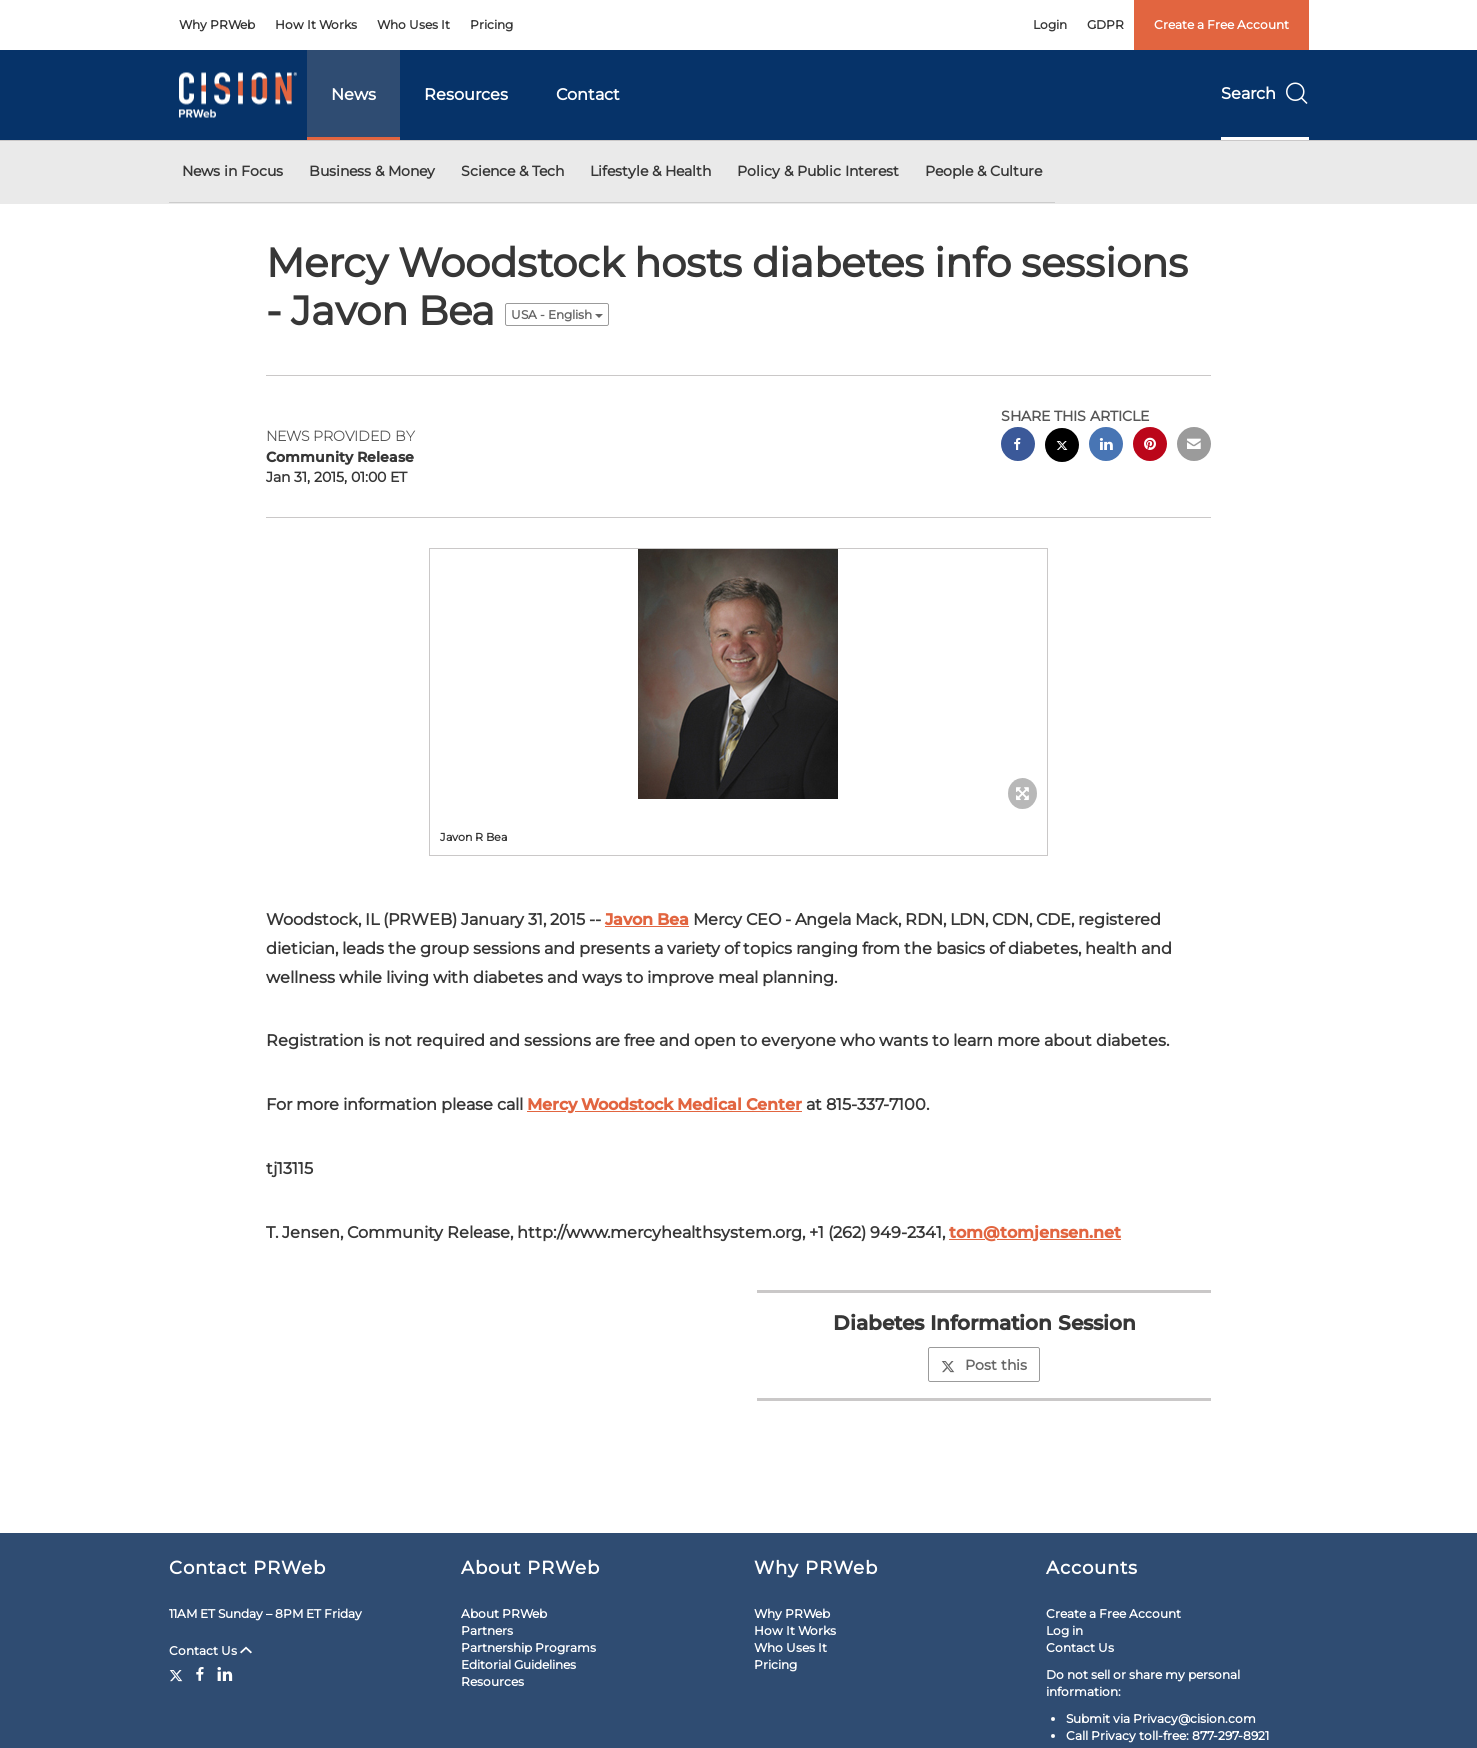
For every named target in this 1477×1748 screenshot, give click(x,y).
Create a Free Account (1221, 24)
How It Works (316, 24)
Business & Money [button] (372, 171)
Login (1050, 24)
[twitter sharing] (1062, 447)
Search (1265, 93)
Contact (588, 94)
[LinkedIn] (225, 1674)
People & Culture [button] (983, 171)
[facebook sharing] (1018, 446)
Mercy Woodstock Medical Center (664, 1104)
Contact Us (210, 1650)
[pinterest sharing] (1150, 446)
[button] (739, 674)
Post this (984, 1365)
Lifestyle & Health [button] (650, 171)
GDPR (1105, 24)
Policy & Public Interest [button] (818, 171)
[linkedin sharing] (1106, 446)
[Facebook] (200, 1674)
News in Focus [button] (232, 171)
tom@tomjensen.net (1035, 1232)
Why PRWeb (217, 24)
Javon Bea (647, 919)
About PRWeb (504, 1613)
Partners (487, 1630)
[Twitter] (178, 1674)
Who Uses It (413, 24)
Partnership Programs (528, 1647)
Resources (466, 94)
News (353, 94)
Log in (1064, 1630)
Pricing (491, 24)
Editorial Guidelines (518, 1664)
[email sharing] (1194, 446)
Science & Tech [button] (512, 171)
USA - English (557, 314)
